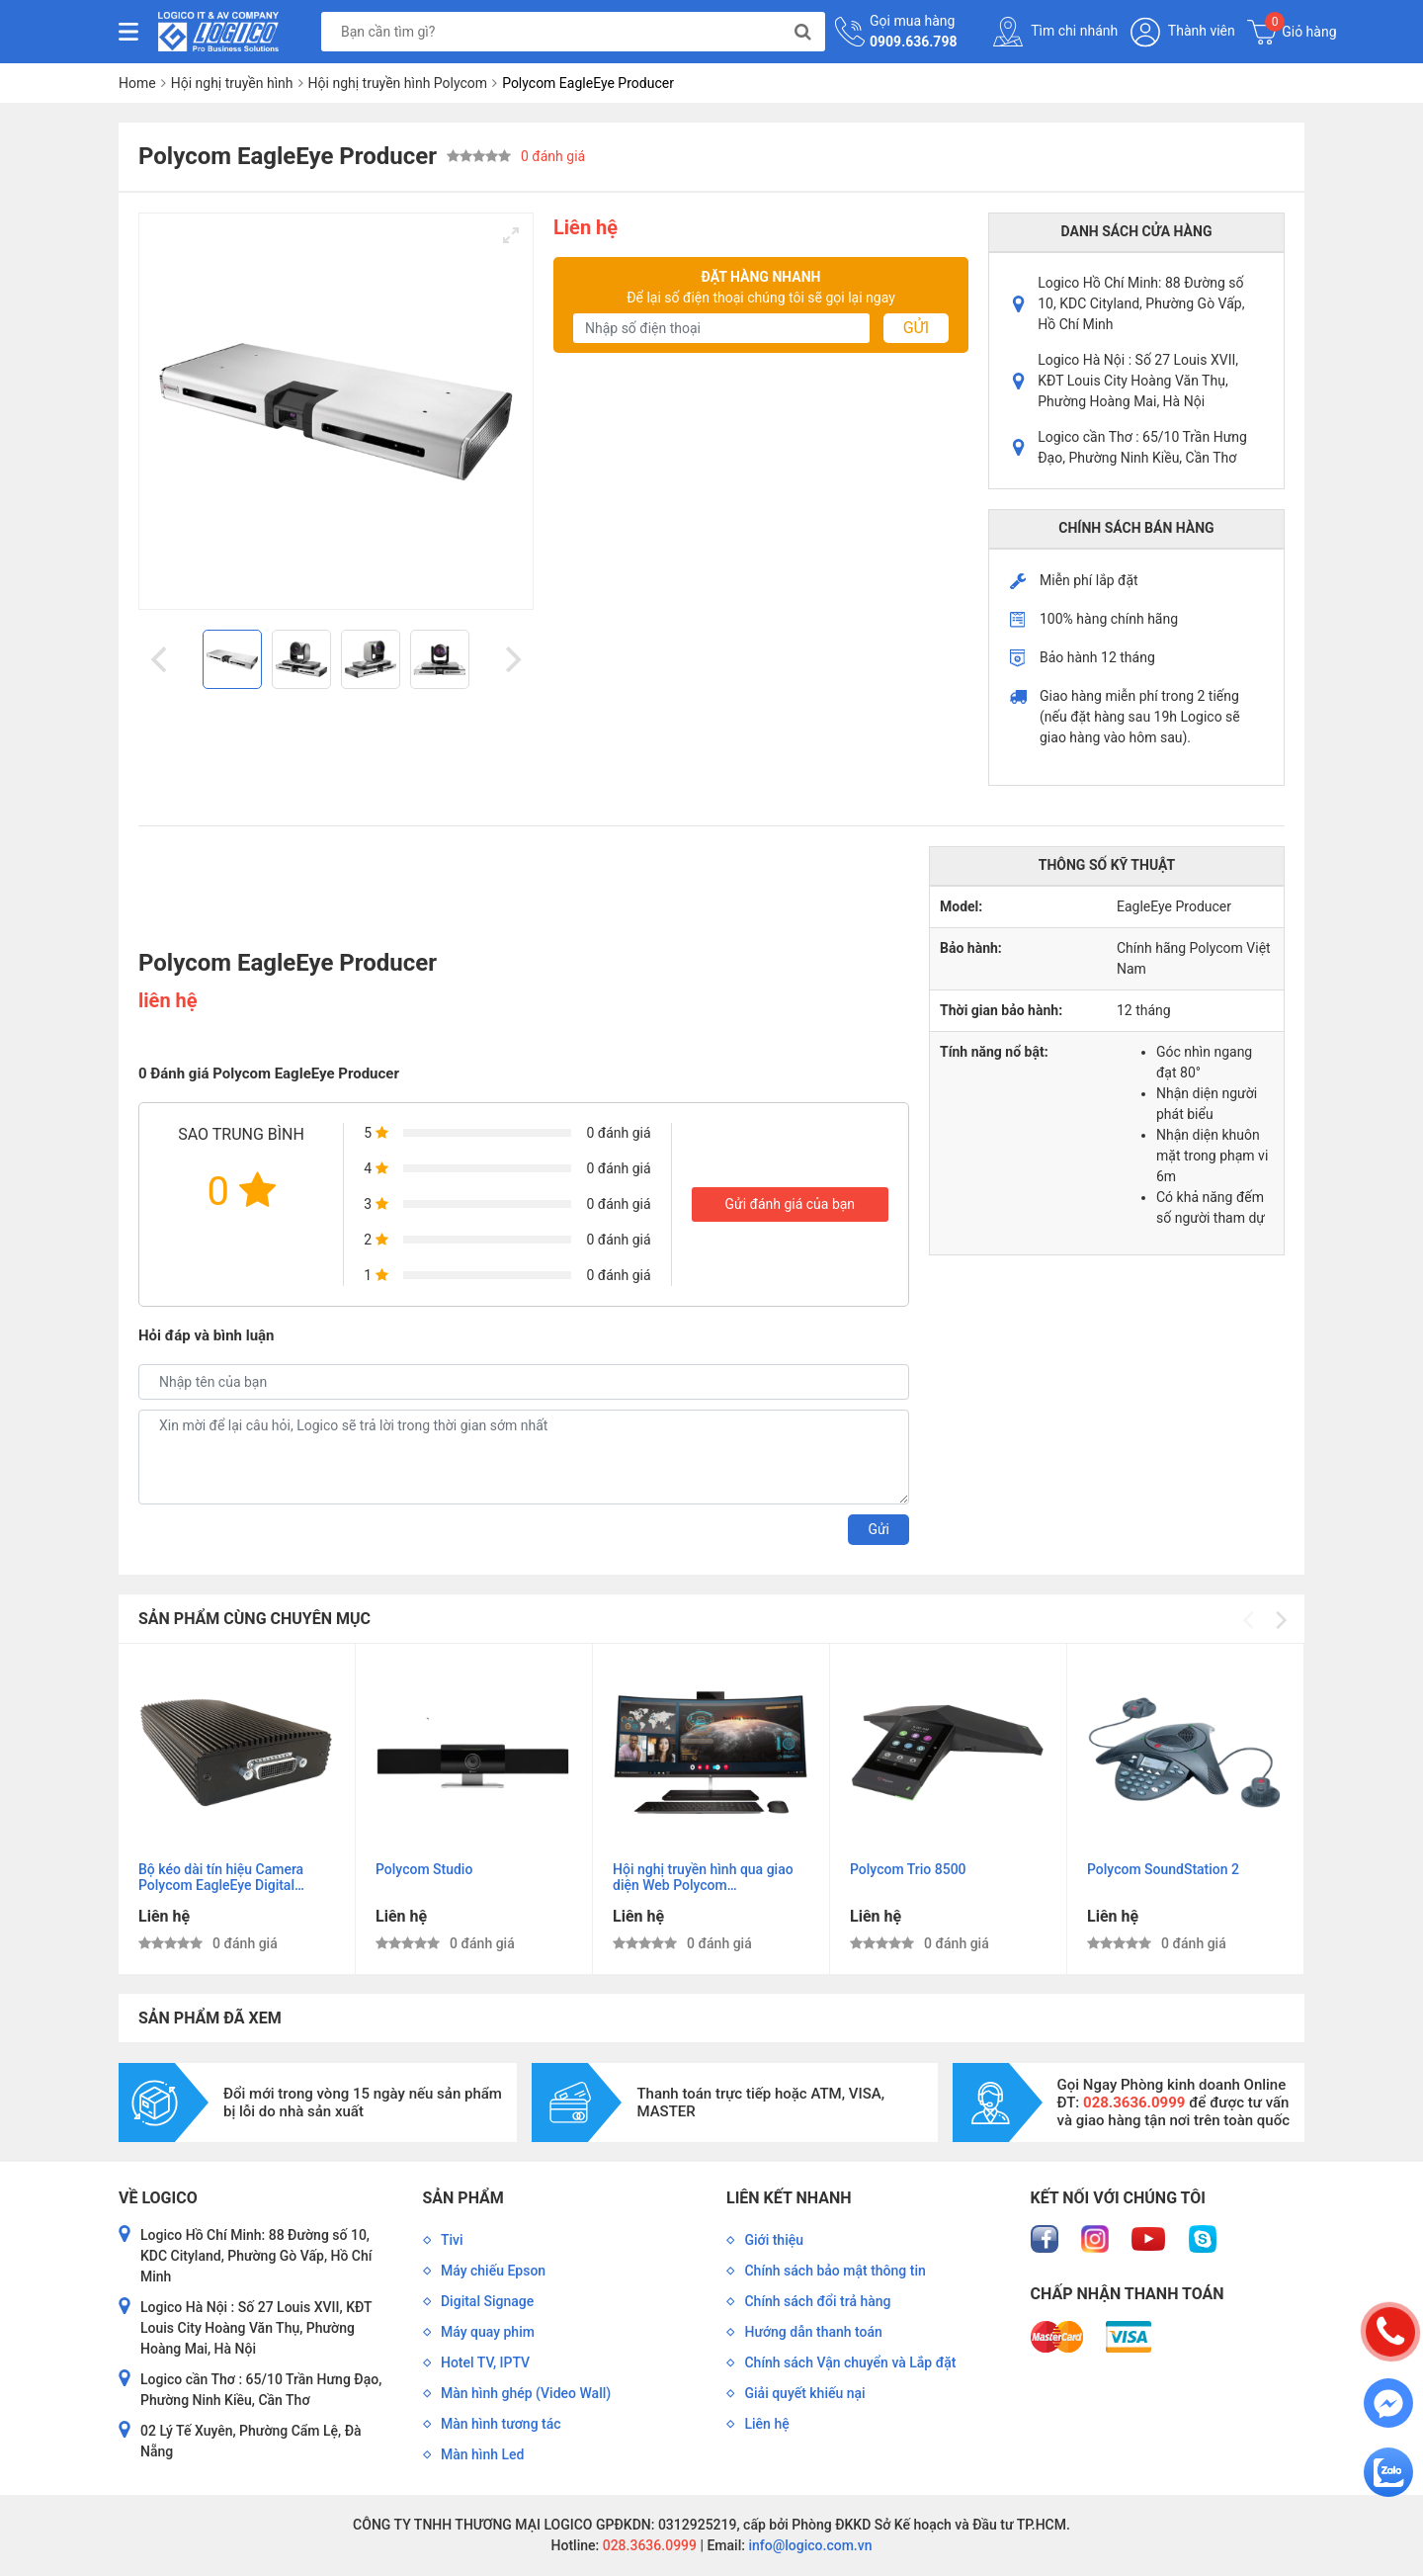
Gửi (916, 327)
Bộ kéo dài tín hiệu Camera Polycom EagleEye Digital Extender (220, 1878)
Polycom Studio (424, 1869)
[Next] (511, 659)
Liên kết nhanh (788, 2198)
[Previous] (161, 659)
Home (137, 83)
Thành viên (1182, 32)
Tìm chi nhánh (1055, 31)
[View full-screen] (511, 235)
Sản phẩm (463, 2198)
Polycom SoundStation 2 (1163, 1869)
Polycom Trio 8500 (908, 1869)
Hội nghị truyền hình (232, 83)
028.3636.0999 (648, 2545)
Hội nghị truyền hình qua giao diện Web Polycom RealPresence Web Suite (703, 1878)
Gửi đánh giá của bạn (789, 1204)
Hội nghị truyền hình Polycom (398, 83)
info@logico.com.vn (809, 2545)
